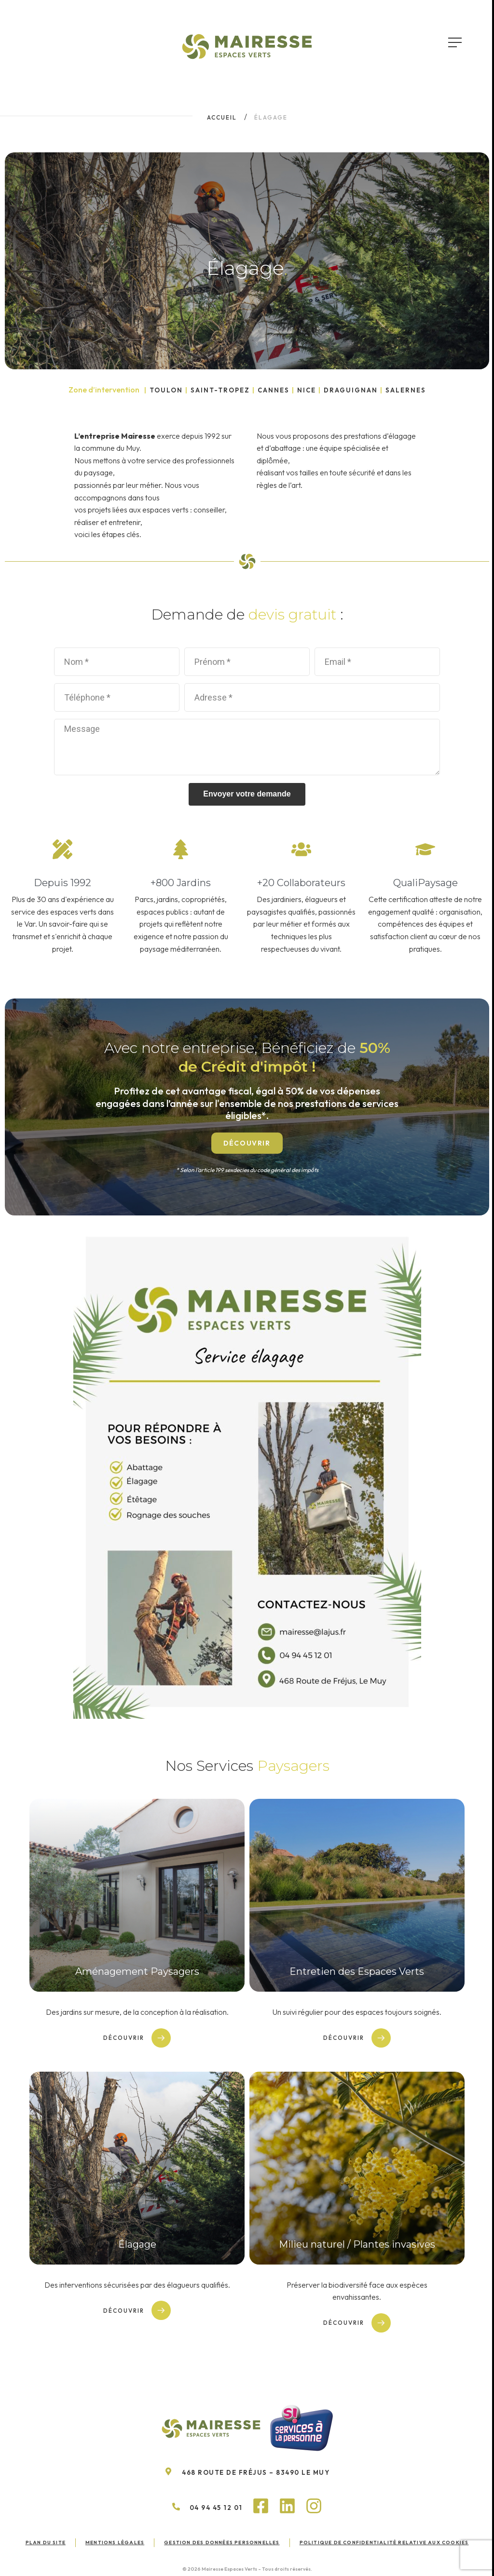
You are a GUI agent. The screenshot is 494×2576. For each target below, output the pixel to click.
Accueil (222, 117)
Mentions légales (114, 2542)
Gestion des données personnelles (221, 2542)
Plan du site (46, 2542)
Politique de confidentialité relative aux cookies (384, 2542)
